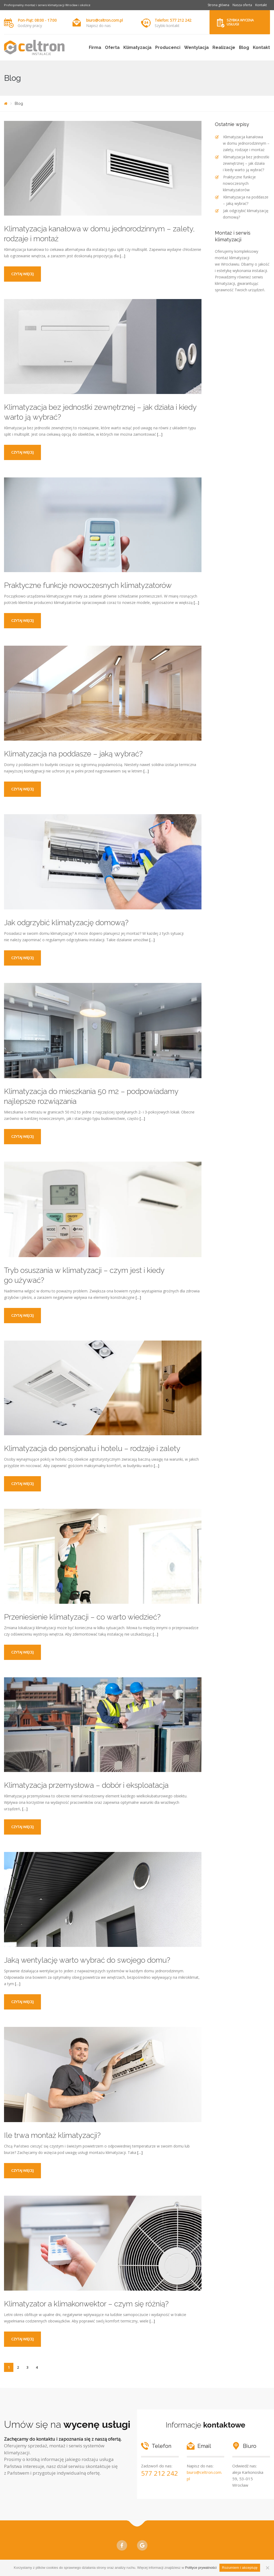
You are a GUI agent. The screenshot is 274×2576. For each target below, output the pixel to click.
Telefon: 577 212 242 (173, 20)
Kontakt (261, 5)
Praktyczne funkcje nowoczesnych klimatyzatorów (88, 585)
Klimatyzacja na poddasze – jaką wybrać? (73, 753)
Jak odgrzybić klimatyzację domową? (66, 922)
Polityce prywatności (201, 2568)
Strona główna (218, 5)
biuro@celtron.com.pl (104, 20)
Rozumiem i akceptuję (240, 2568)
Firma (95, 47)
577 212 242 (159, 2473)
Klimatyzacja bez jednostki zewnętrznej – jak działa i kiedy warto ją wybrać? (246, 163)
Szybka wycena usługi (240, 22)
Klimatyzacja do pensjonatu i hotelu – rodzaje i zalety (92, 1448)
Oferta (112, 47)
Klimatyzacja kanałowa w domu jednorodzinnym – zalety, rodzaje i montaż (246, 143)
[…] (122, 255)
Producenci (167, 47)
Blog (244, 47)
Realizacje (223, 47)
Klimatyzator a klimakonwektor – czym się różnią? (86, 2303)
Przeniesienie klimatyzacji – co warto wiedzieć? (82, 1617)
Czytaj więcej (22, 273)
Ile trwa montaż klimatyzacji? (52, 2135)
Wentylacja (196, 47)
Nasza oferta (242, 5)
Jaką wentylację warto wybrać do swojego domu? (87, 1960)
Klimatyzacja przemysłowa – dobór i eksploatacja (86, 1785)
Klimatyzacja (137, 47)
